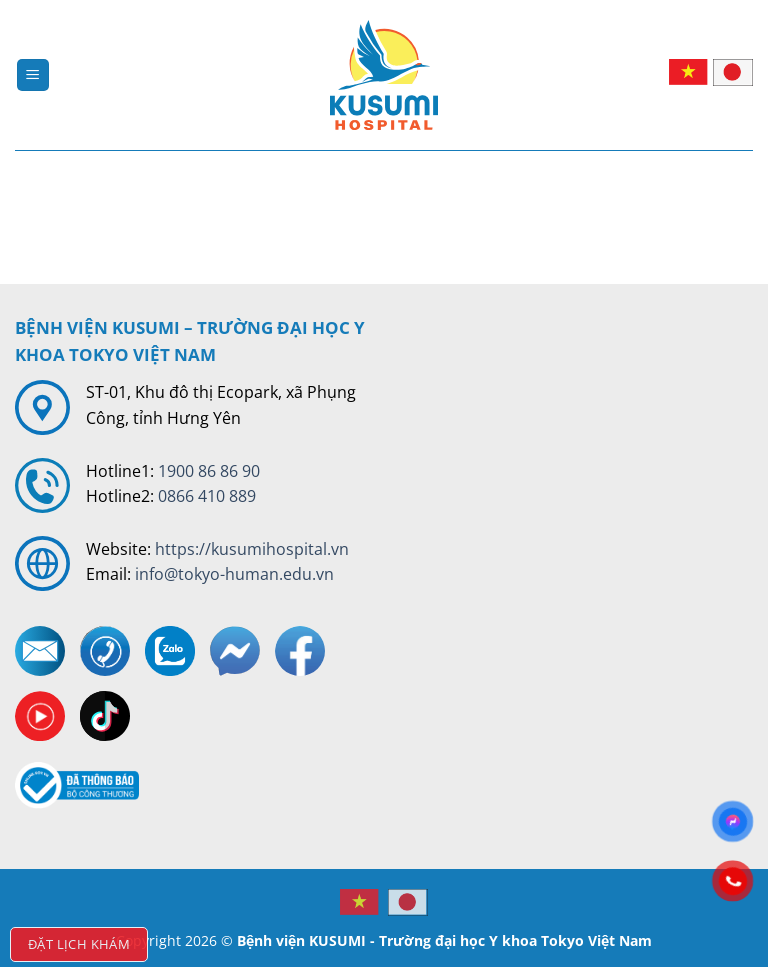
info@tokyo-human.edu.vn (234, 574)
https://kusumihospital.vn (252, 549)
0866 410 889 (207, 496)
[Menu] (33, 75)
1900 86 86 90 (209, 471)
